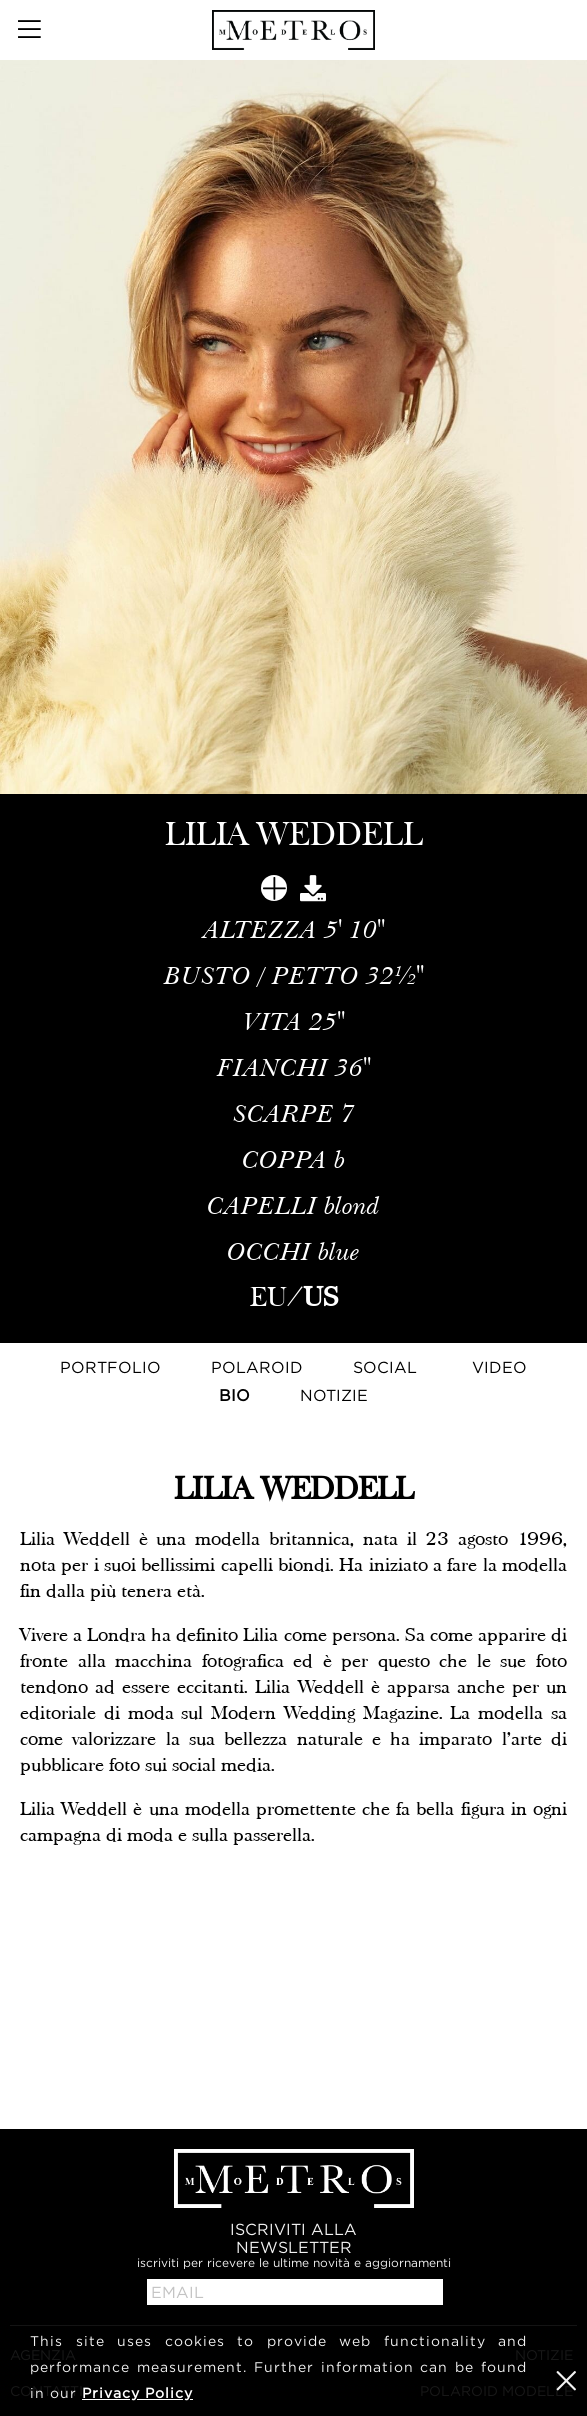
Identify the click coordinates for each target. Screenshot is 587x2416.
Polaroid (257, 1367)
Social (385, 1367)
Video (499, 1367)
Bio (234, 1395)
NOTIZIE (334, 1395)
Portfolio (110, 1367)
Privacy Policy (137, 2392)
